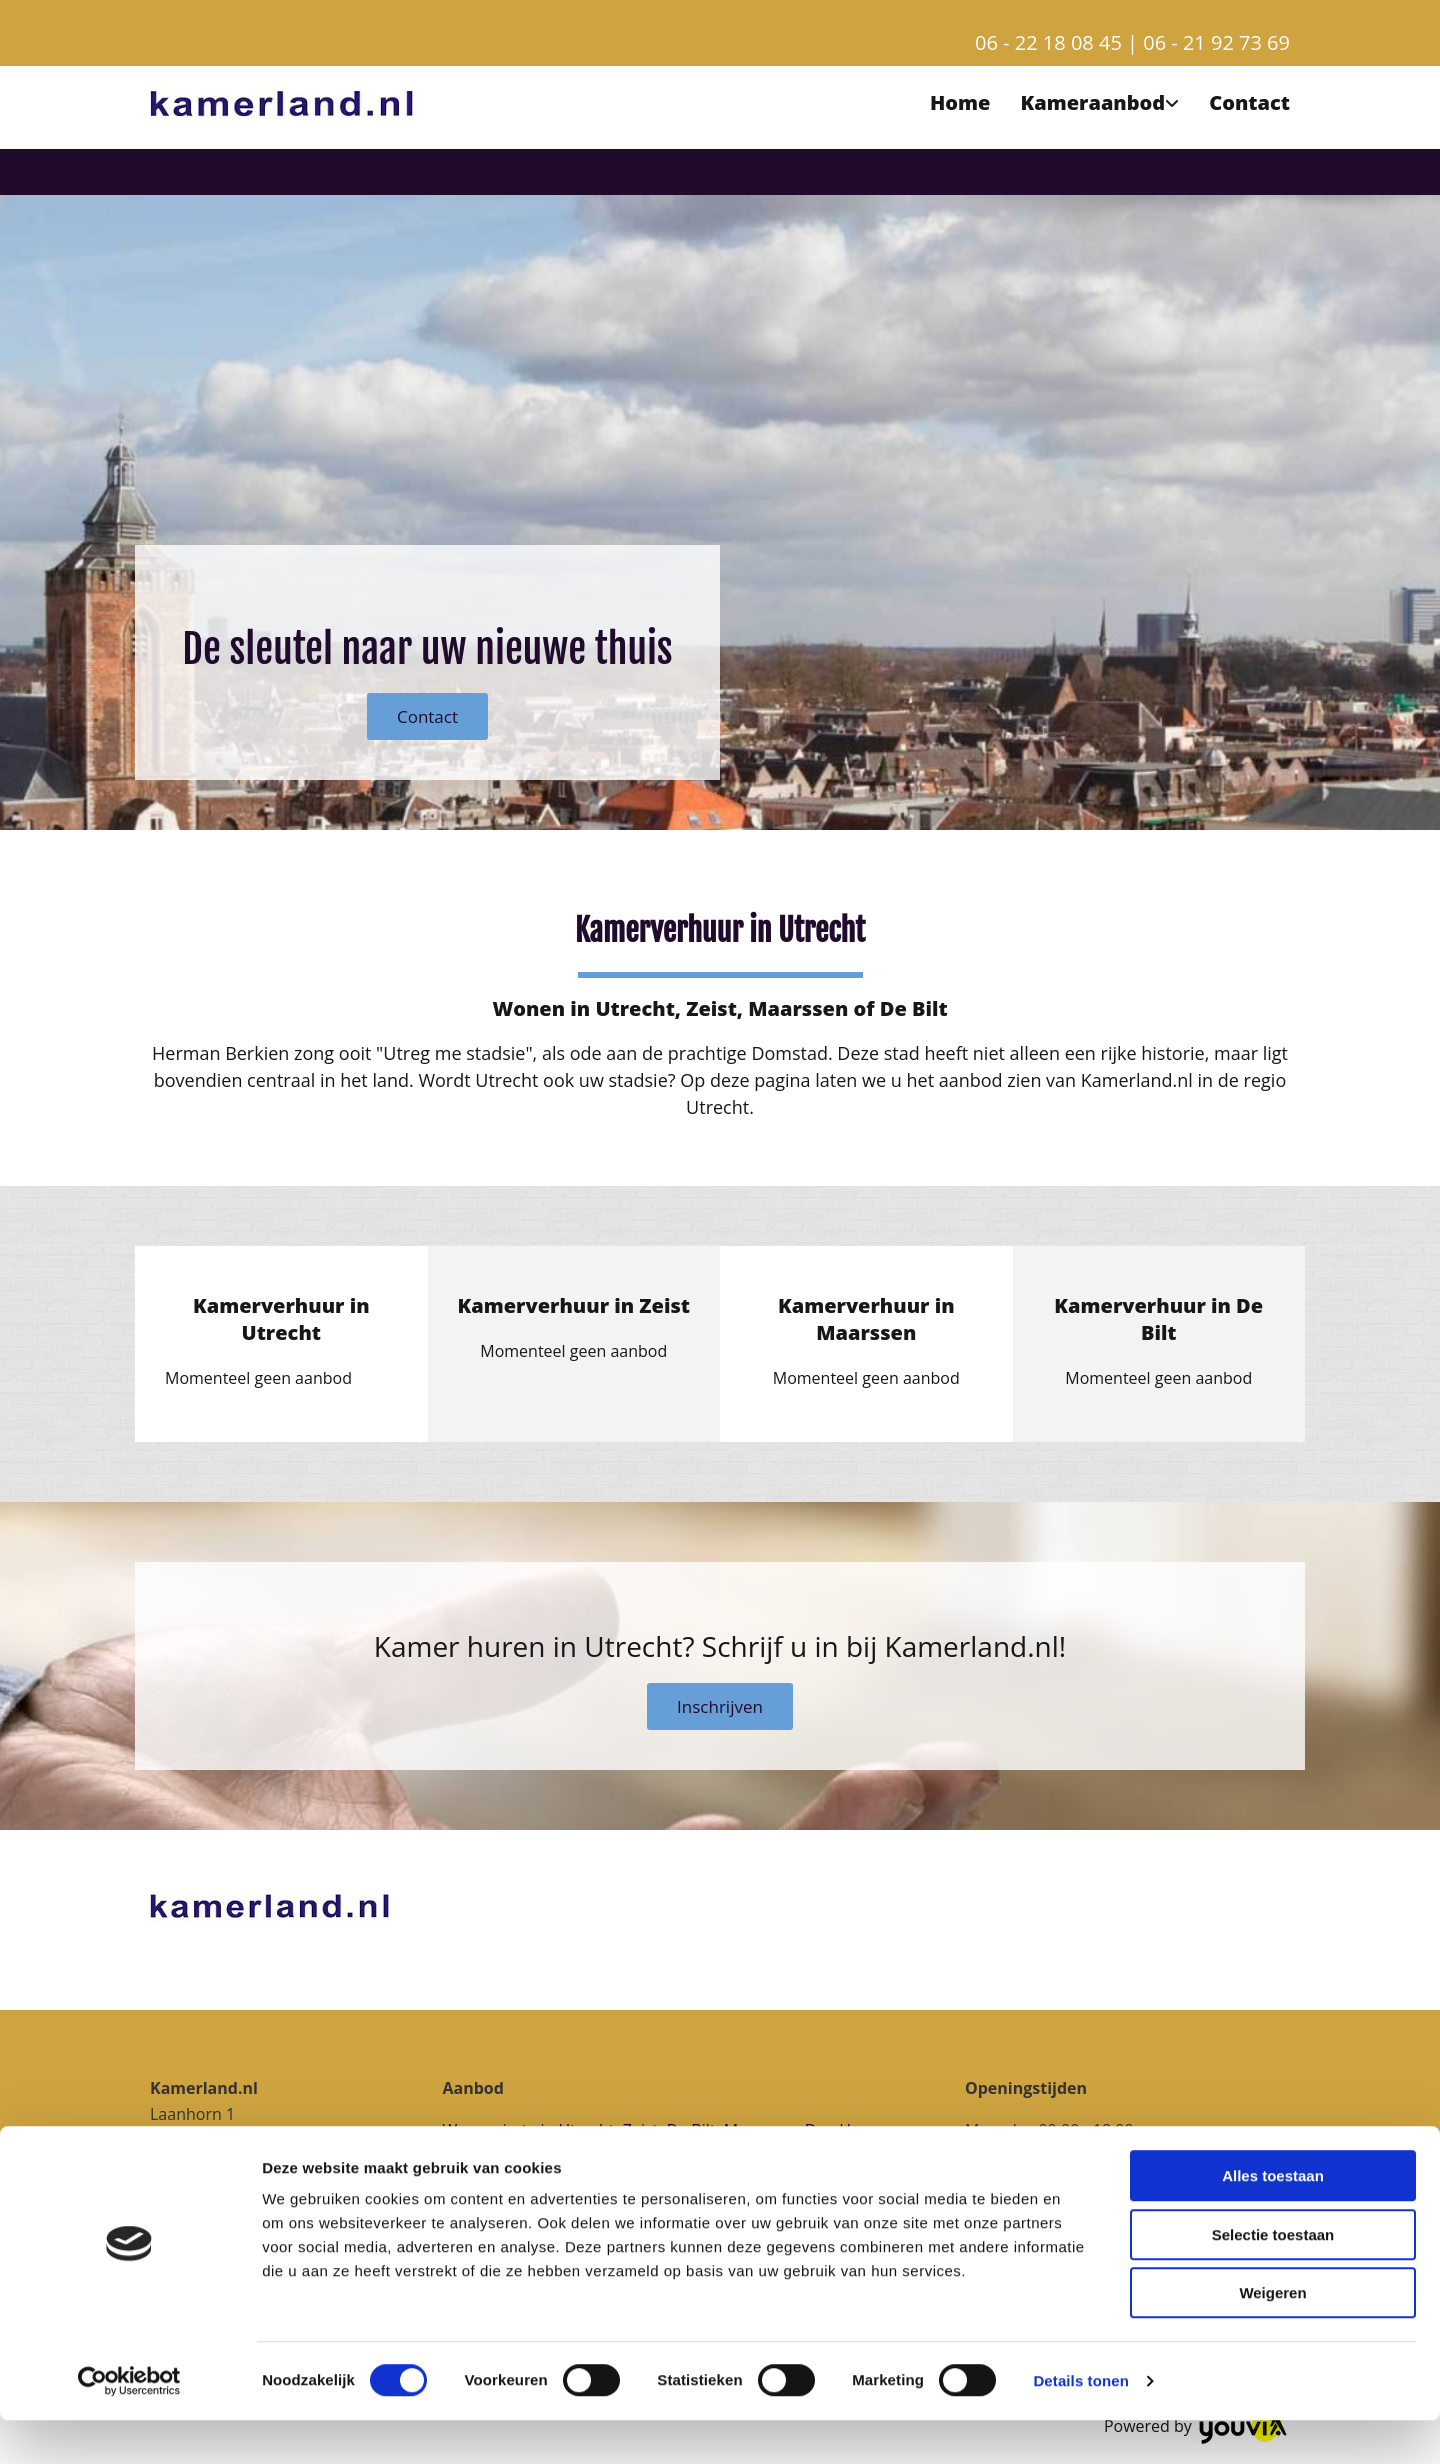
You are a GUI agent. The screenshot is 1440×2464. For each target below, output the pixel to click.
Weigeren (1272, 2336)
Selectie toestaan (1273, 2278)
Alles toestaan (1273, 2219)
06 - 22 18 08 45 (1048, 42)
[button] (427, 716)
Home (960, 102)
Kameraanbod (1092, 102)
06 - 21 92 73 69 (1216, 42)
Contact (1249, 102)
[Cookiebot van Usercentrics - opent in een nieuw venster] (129, 2425)
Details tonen (1080, 2424)
